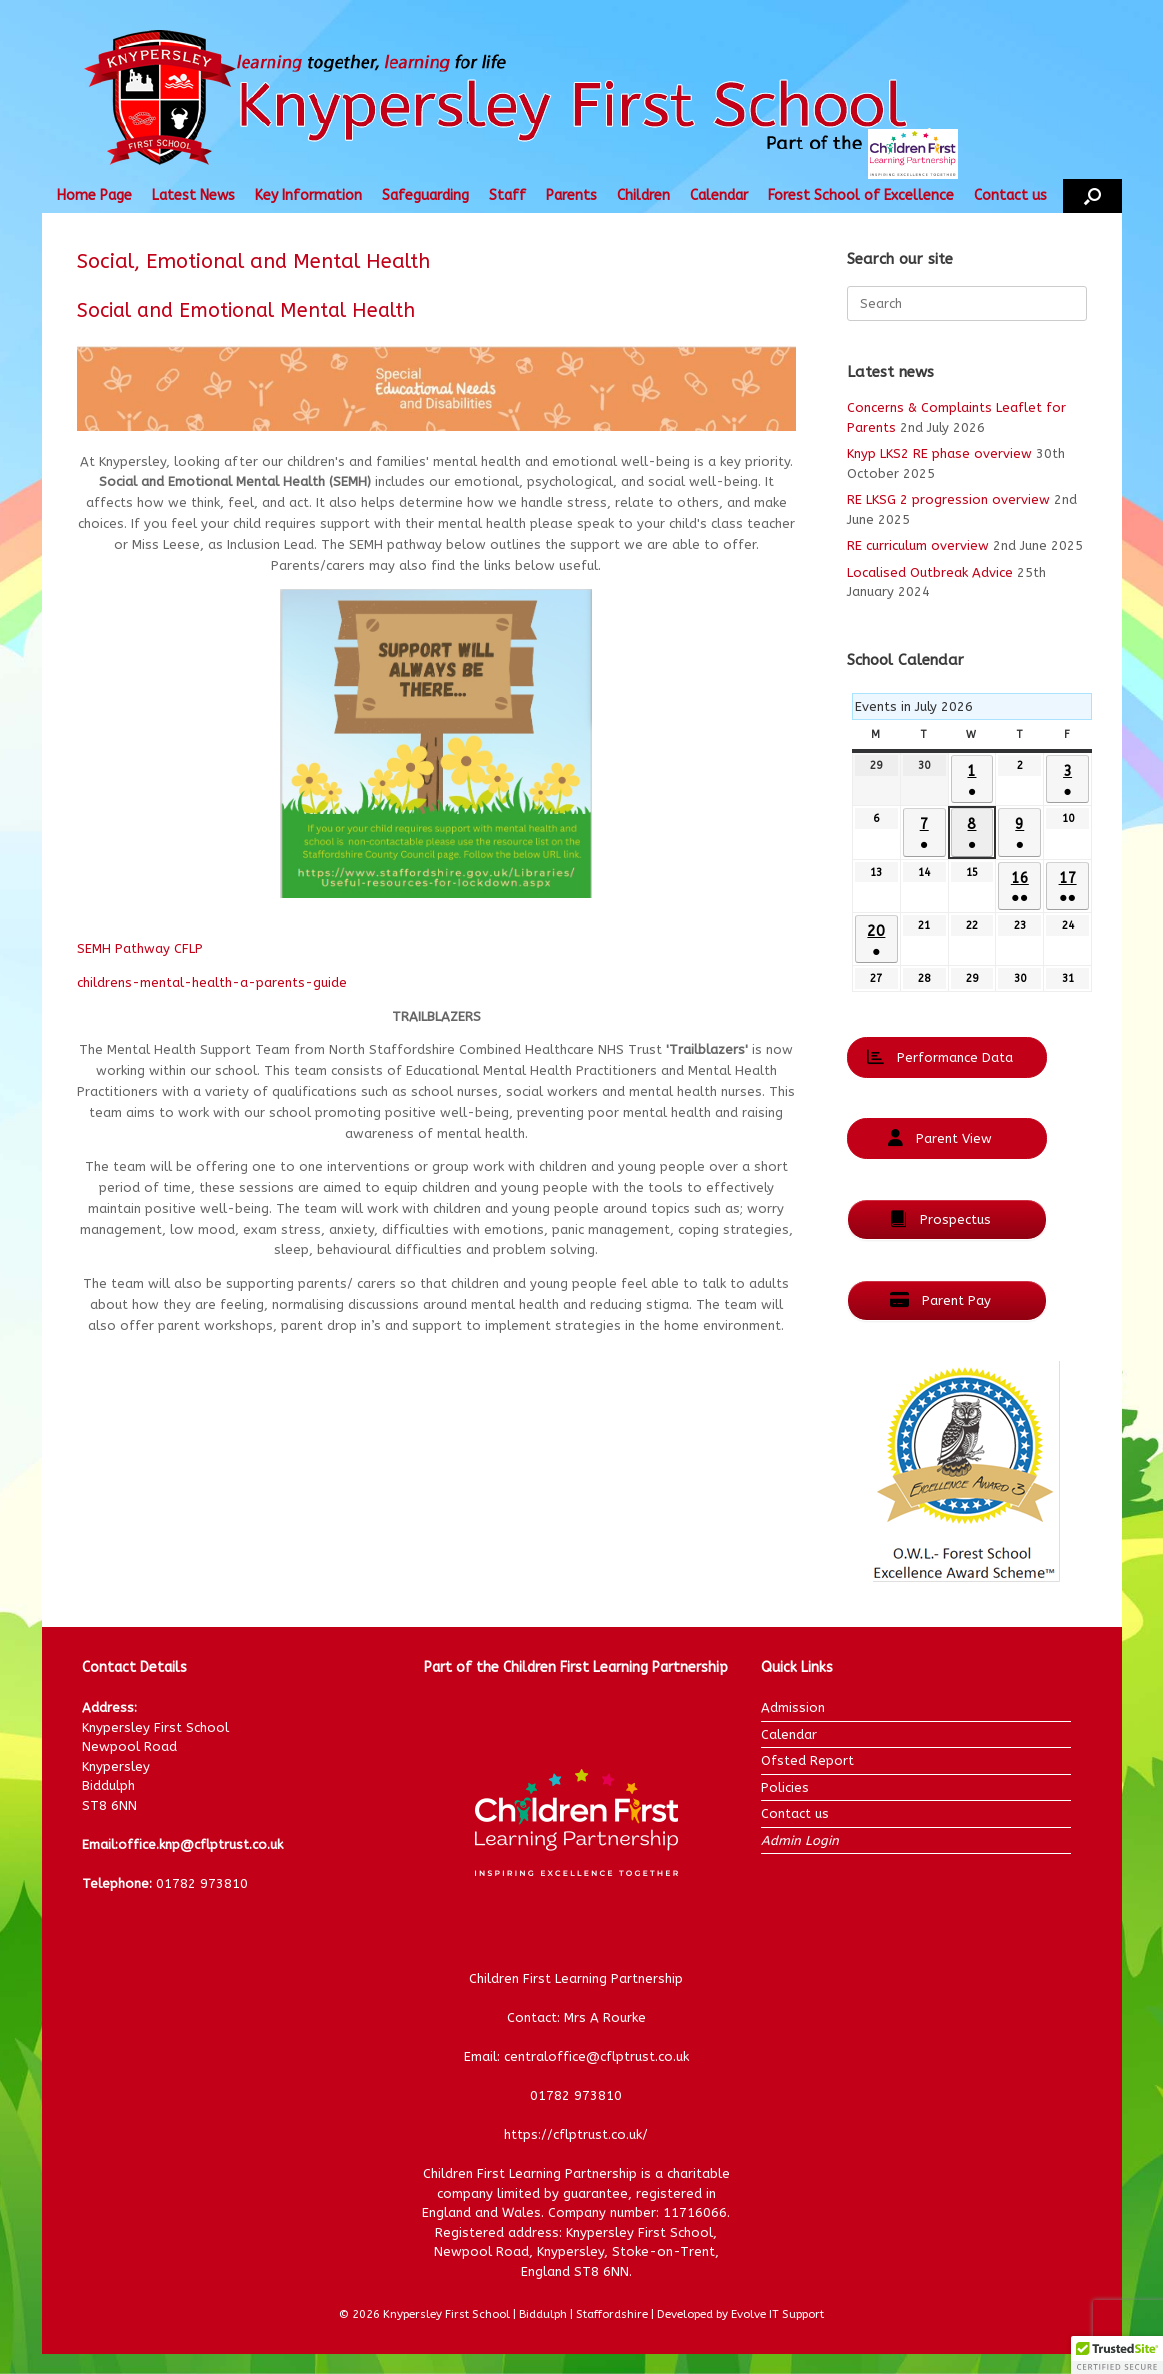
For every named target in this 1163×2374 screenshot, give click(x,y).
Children (643, 195)
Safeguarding (425, 195)
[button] (1092, 196)
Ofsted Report (807, 1760)
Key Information (308, 195)
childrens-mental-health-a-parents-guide (212, 982)
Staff (507, 195)
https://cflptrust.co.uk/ (576, 2134)
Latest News (193, 195)
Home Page (94, 195)
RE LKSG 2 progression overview (948, 499)
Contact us (1010, 195)
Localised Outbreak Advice (930, 572)
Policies (785, 1787)
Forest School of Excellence (861, 195)
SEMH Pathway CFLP (140, 948)
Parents (571, 195)
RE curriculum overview (918, 545)
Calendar (719, 195)
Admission (793, 1707)
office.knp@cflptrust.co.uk (200, 1844)
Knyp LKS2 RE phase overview (939, 453)
